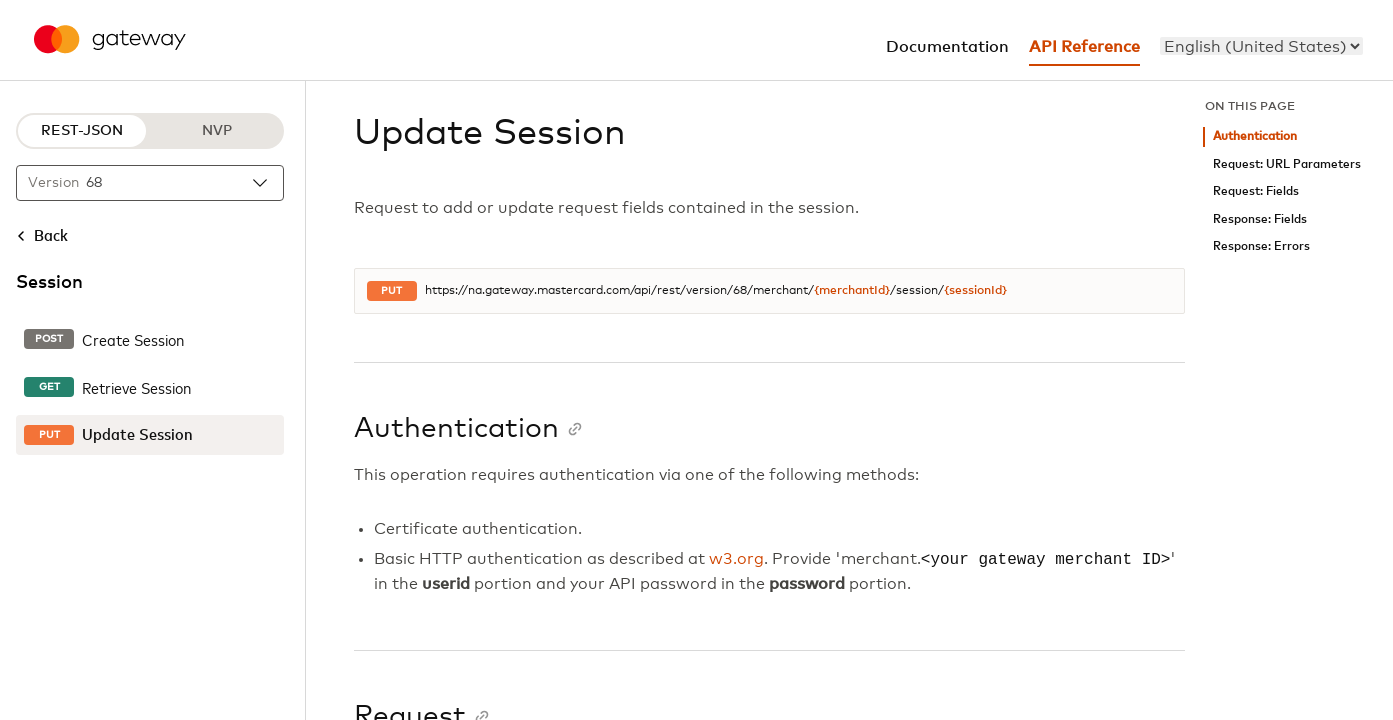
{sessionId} (975, 291)
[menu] (1261, 46)
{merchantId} (852, 291)
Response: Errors (1261, 246)
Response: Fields (1260, 219)
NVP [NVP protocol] (217, 131)
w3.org (736, 560)
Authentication (1255, 136)
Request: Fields (1256, 191)
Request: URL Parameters (1287, 164)
